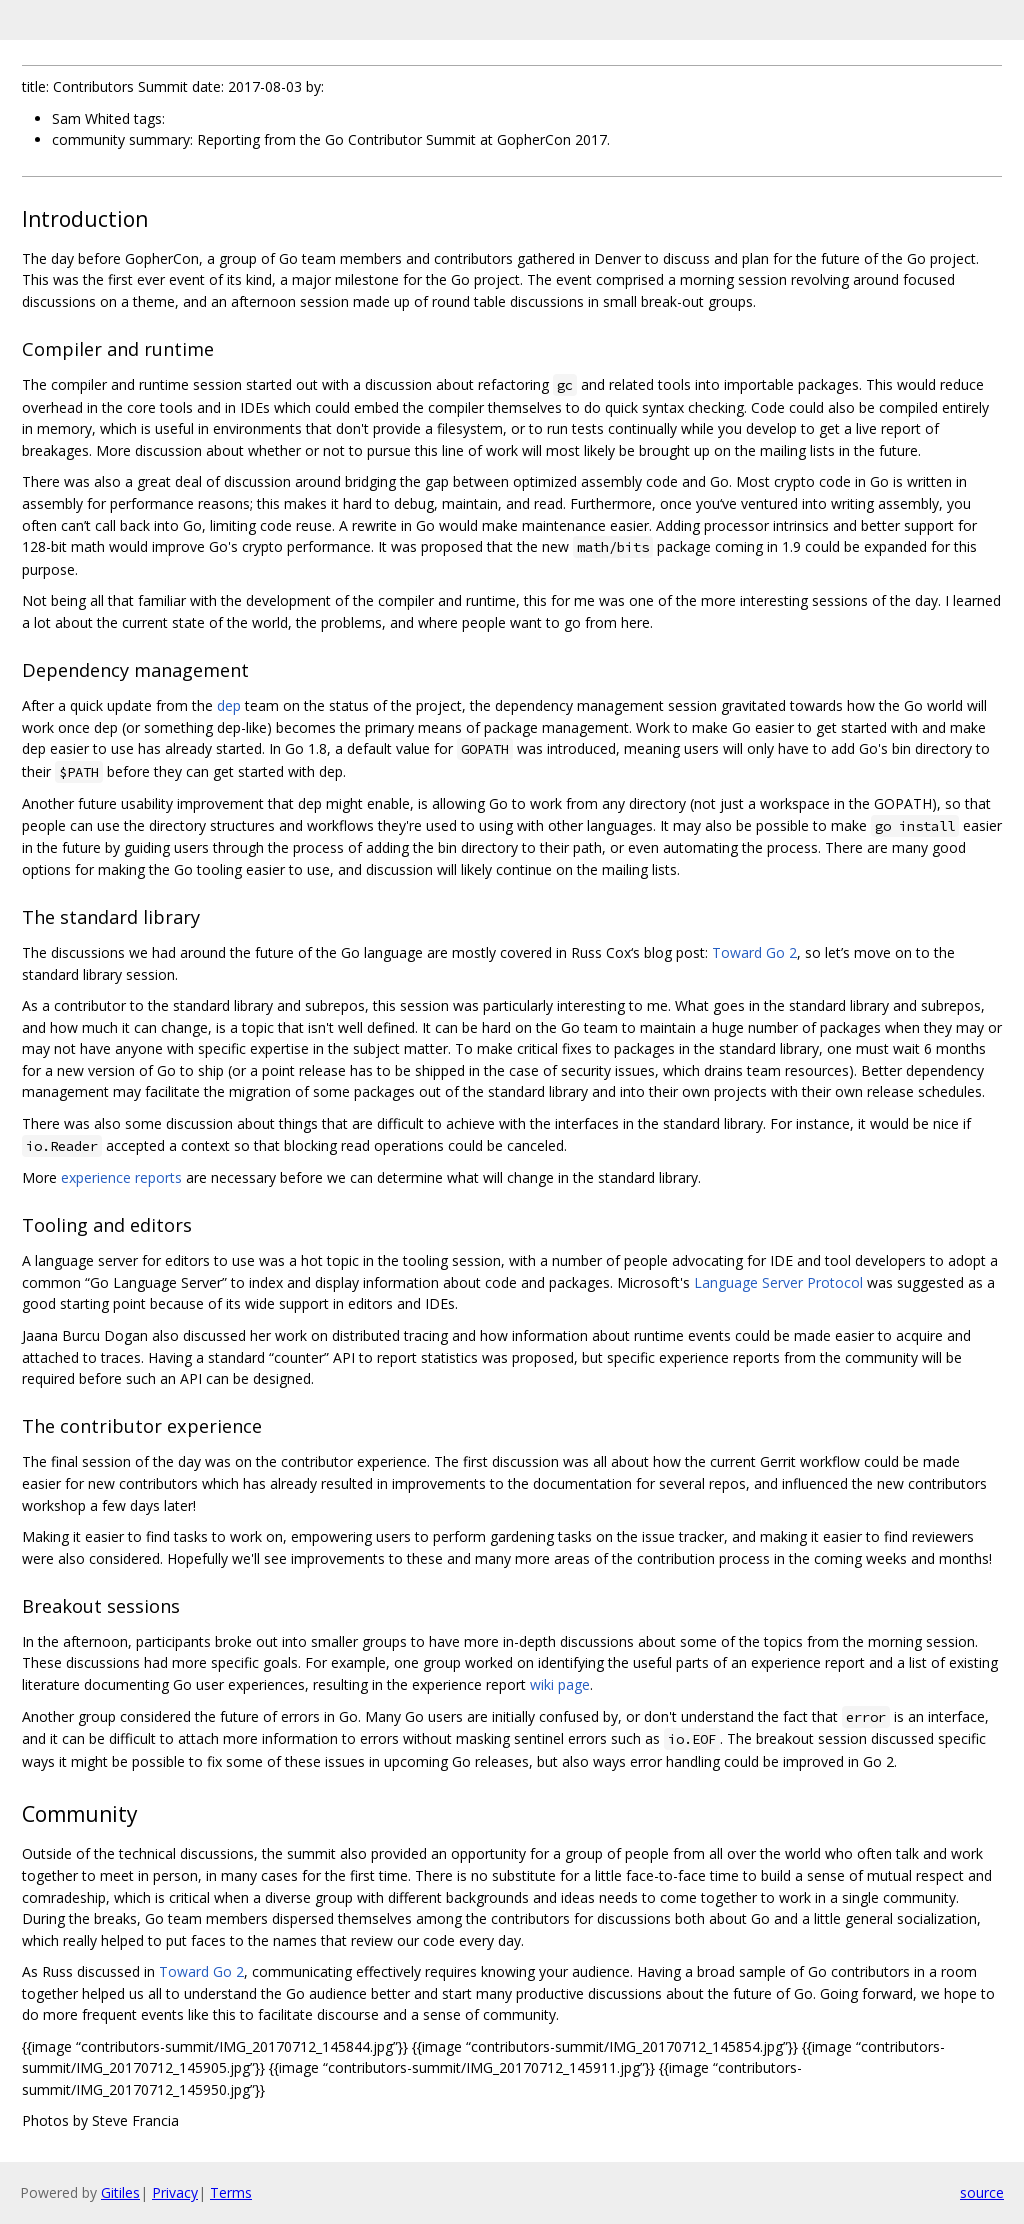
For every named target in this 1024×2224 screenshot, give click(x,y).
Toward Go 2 (754, 952)
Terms (231, 2192)
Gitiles (120, 2192)
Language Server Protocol (778, 1282)
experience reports (121, 1177)
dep (229, 705)
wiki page (560, 1684)
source (982, 2192)
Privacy (175, 2192)
